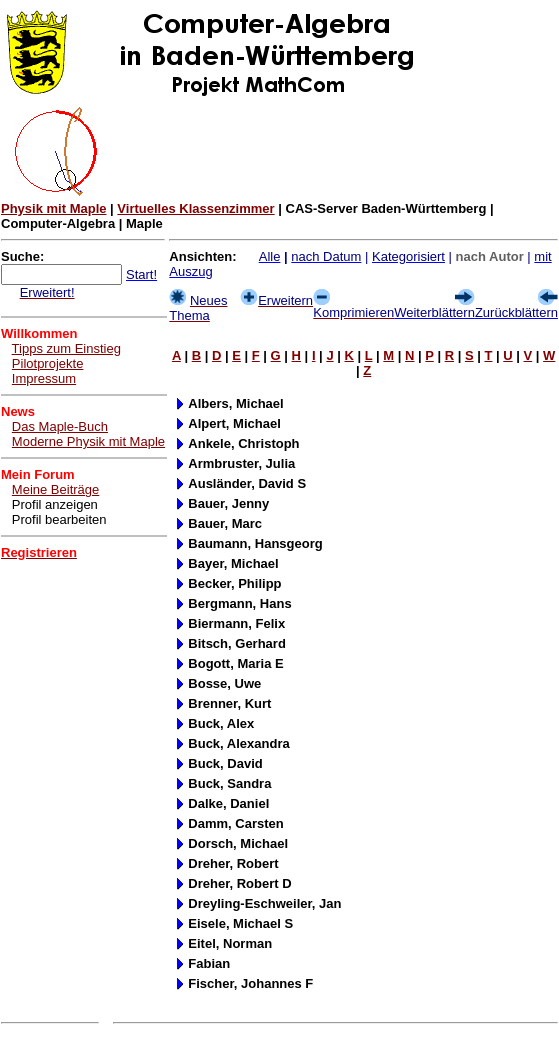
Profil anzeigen (55, 504)
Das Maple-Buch (60, 426)
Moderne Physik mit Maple (88, 441)
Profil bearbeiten (59, 519)
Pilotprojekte (48, 363)
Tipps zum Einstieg (66, 348)
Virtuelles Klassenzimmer (195, 208)
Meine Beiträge (55, 489)
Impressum (44, 378)
